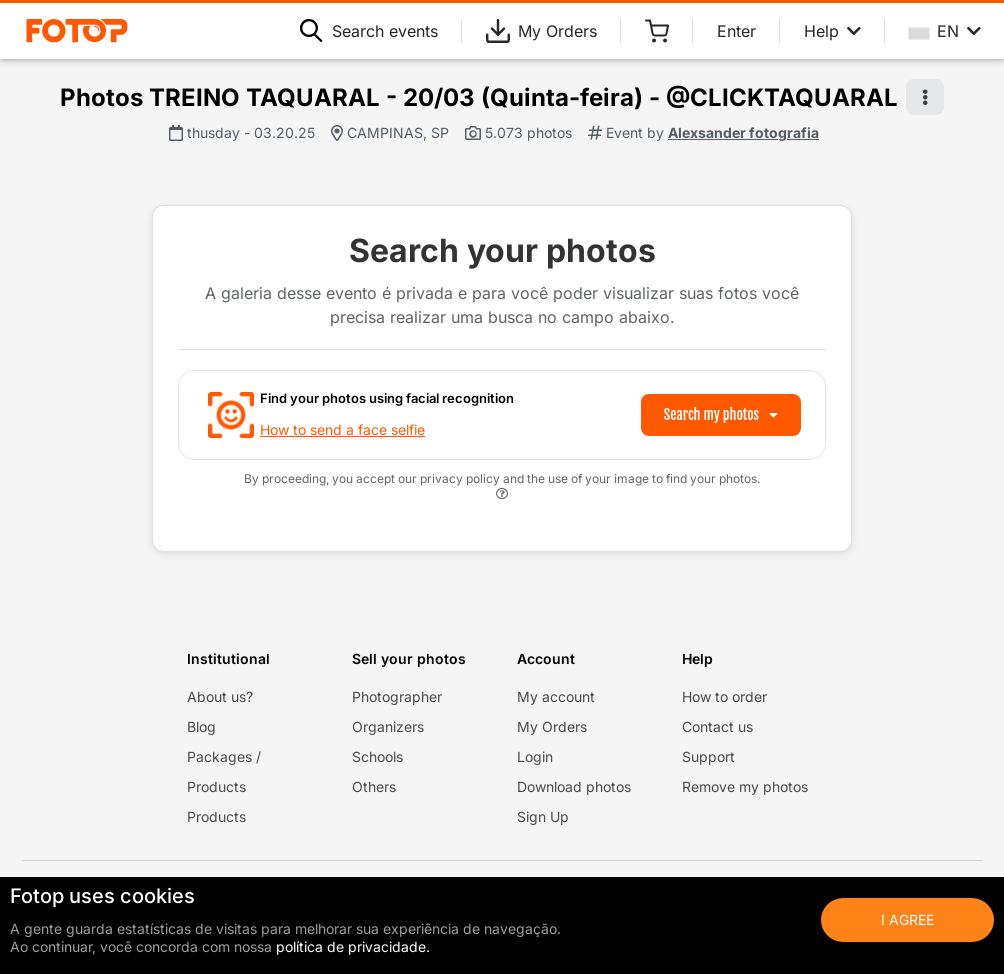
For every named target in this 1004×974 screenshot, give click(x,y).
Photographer (397, 696)
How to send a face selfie (342, 429)
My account (556, 696)
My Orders (541, 31)
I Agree (907, 919)
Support (708, 756)
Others (374, 786)
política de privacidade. (353, 946)
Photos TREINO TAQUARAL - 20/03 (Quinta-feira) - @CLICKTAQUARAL (479, 97)
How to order (724, 696)
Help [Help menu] (832, 31)
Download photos (574, 786)
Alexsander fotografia (743, 132)
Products (216, 816)
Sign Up (543, 816)
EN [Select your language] (945, 31)
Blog (201, 726)
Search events (369, 31)
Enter (736, 31)
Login (535, 756)
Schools (377, 756)
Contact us (717, 726)
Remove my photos (745, 786)
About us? (220, 696)
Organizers (388, 726)
